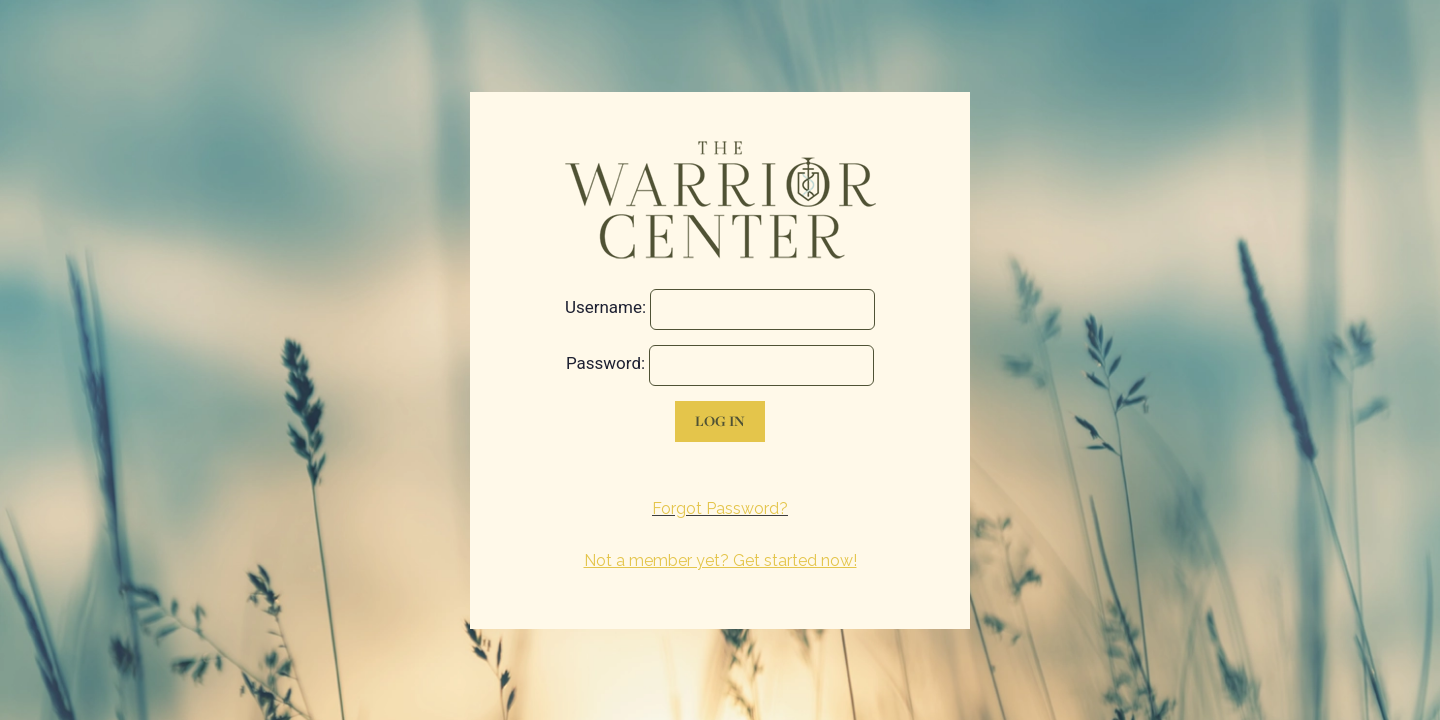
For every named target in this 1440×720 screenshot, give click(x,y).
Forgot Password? (720, 508)
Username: (605, 307)
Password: (605, 363)
